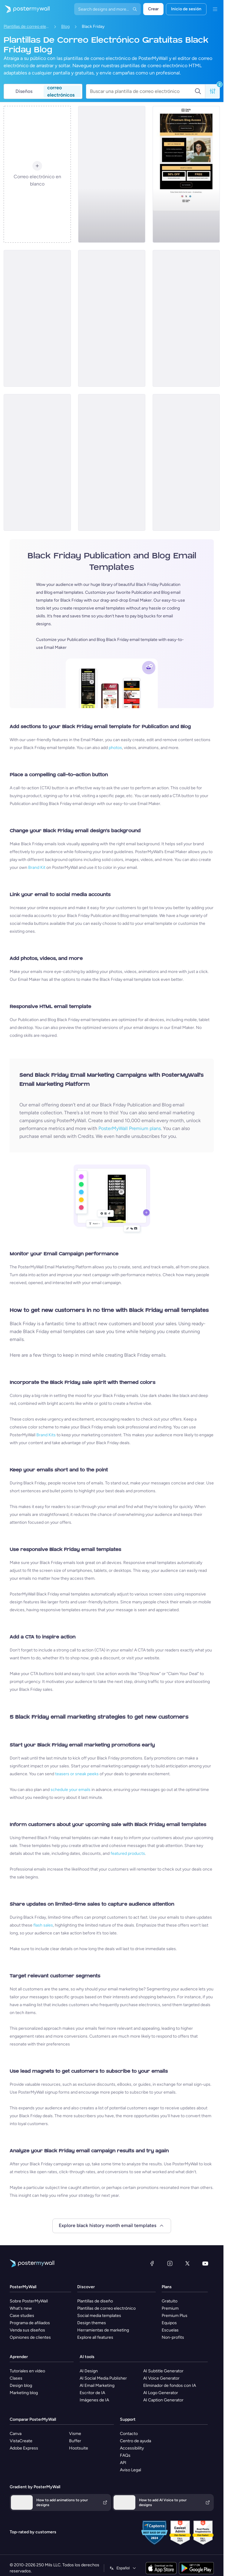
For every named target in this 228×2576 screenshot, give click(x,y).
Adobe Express (24, 2448)
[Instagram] (170, 2263)
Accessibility (132, 2448)
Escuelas (170, 2330)
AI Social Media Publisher (103, 2378)
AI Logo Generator (160, 2392)
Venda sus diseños (27, 2330)
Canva (15, 2433)
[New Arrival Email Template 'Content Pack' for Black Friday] (111, 174)
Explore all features (95, 2337)
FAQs (125, 2455)
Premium (170, 2308)
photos (115, 747)
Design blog (21, 2385)
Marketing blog (24, 2392)
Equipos (169, 2322)
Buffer (75, 2440)
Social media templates (99, 2315)
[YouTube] (205, 2263)
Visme (75, 2433)
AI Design (89, 2371)
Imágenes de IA (94, 2400)
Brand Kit (36, 867)
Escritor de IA (92, 2392)
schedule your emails (71, 1789)
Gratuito (169, 2301)
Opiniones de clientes (30, 2337)
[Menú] (215, 9)
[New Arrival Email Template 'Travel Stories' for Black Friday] (186, 318)
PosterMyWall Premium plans (129, 1128)
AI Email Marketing (97, 2385)
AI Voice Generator (161, 2378)
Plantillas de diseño (95, 2301)
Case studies (22, 2315)
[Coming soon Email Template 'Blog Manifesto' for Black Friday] (37, 462)
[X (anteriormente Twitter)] (187, 2263)
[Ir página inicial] (25, 9)
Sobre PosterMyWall (29, 2301)
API (123, 2462)
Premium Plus (174, 2315)
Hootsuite (78, 2448)
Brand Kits (46, 1435)
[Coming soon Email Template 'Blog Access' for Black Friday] (186, 174)
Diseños (23, 91)
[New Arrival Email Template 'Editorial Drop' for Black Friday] (111, 462)
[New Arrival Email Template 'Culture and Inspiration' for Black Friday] (111, 318)
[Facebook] (152, 2263)
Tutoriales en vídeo (27, 2371)
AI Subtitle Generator (163, 2371)
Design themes (91, 2322)
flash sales (43, 1925)
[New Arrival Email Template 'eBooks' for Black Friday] (37, 318)
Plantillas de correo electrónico (26, 26)
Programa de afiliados (30, 2322)
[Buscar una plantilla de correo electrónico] (142, 91)
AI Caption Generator (163, 2400)
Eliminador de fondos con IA (169, 2385)
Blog (65, 26)
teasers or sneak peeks (77, 1773)
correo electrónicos (60, 91)
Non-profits (173, 2337)
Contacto (129, 2433)
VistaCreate (21, 2440)
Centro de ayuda (135, 2440)
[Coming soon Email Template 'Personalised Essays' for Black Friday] (186, 462)
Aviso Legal (130, 2469)
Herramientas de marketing (103, 2330)
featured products (128, 1853)
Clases (16, 2378)
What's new (21, 2308)
